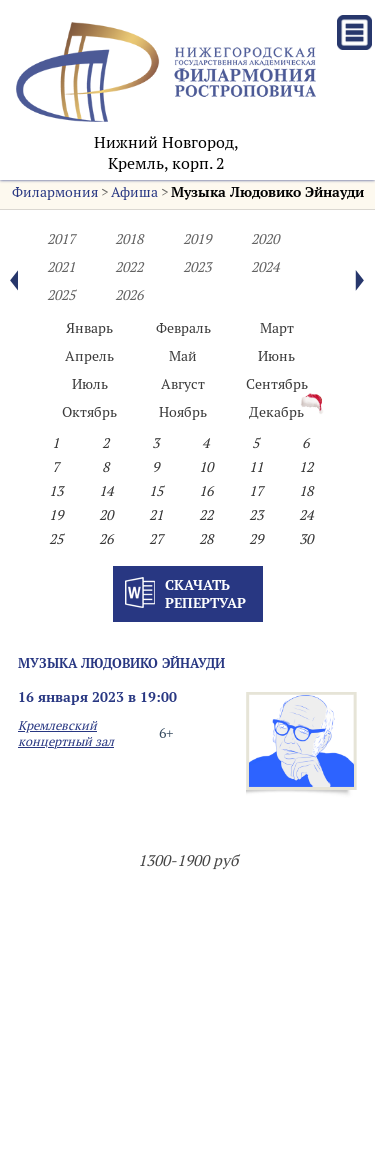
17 (256, 491)
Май (183, 356)
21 (156, 515)
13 (56, 491)
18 (306, 491)
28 (206, 539)
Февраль (183, 328)
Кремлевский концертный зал (66, 733)
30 (306, 539)
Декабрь (276, 412)
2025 (61, 295)
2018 (129, 239)
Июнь (276, 356)
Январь (89, 328)
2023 (197, 267)
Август (183, 384)
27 (156, 539)
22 (206, 515)
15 (156, 491)
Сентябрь (277, 384)
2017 (61, 239)
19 (56, 515)
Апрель (89, 356)
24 (306, 515)
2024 (265, 267)
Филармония (55, 192)
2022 (129, 267)
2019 (197, 239)
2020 (265, 239)
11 (256, 467)
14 (106, 491)
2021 (61, 267)
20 (106, 515)
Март (277, 328)
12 (306, 467)
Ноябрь (183, 412)
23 (256, 515)
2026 (129, 295)
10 (206, 467)
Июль (90, 384)
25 (56, 539)
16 (206, 491)
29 (256, 539)
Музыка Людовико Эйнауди (267, 192)
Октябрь (89, 412)
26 (106, 539)
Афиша (134, 192)
